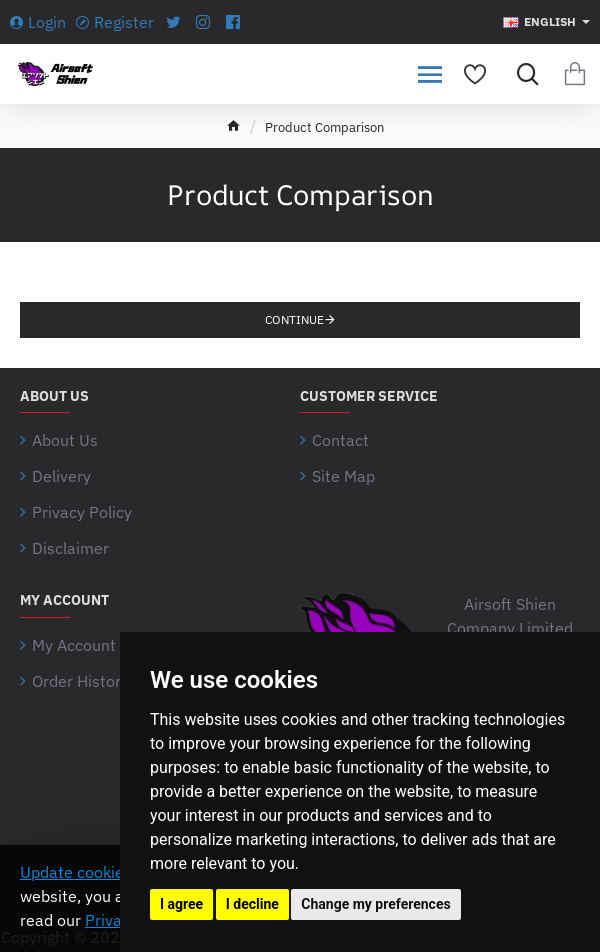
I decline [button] (252, 904)
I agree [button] (181, 904)
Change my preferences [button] (375, 904)
